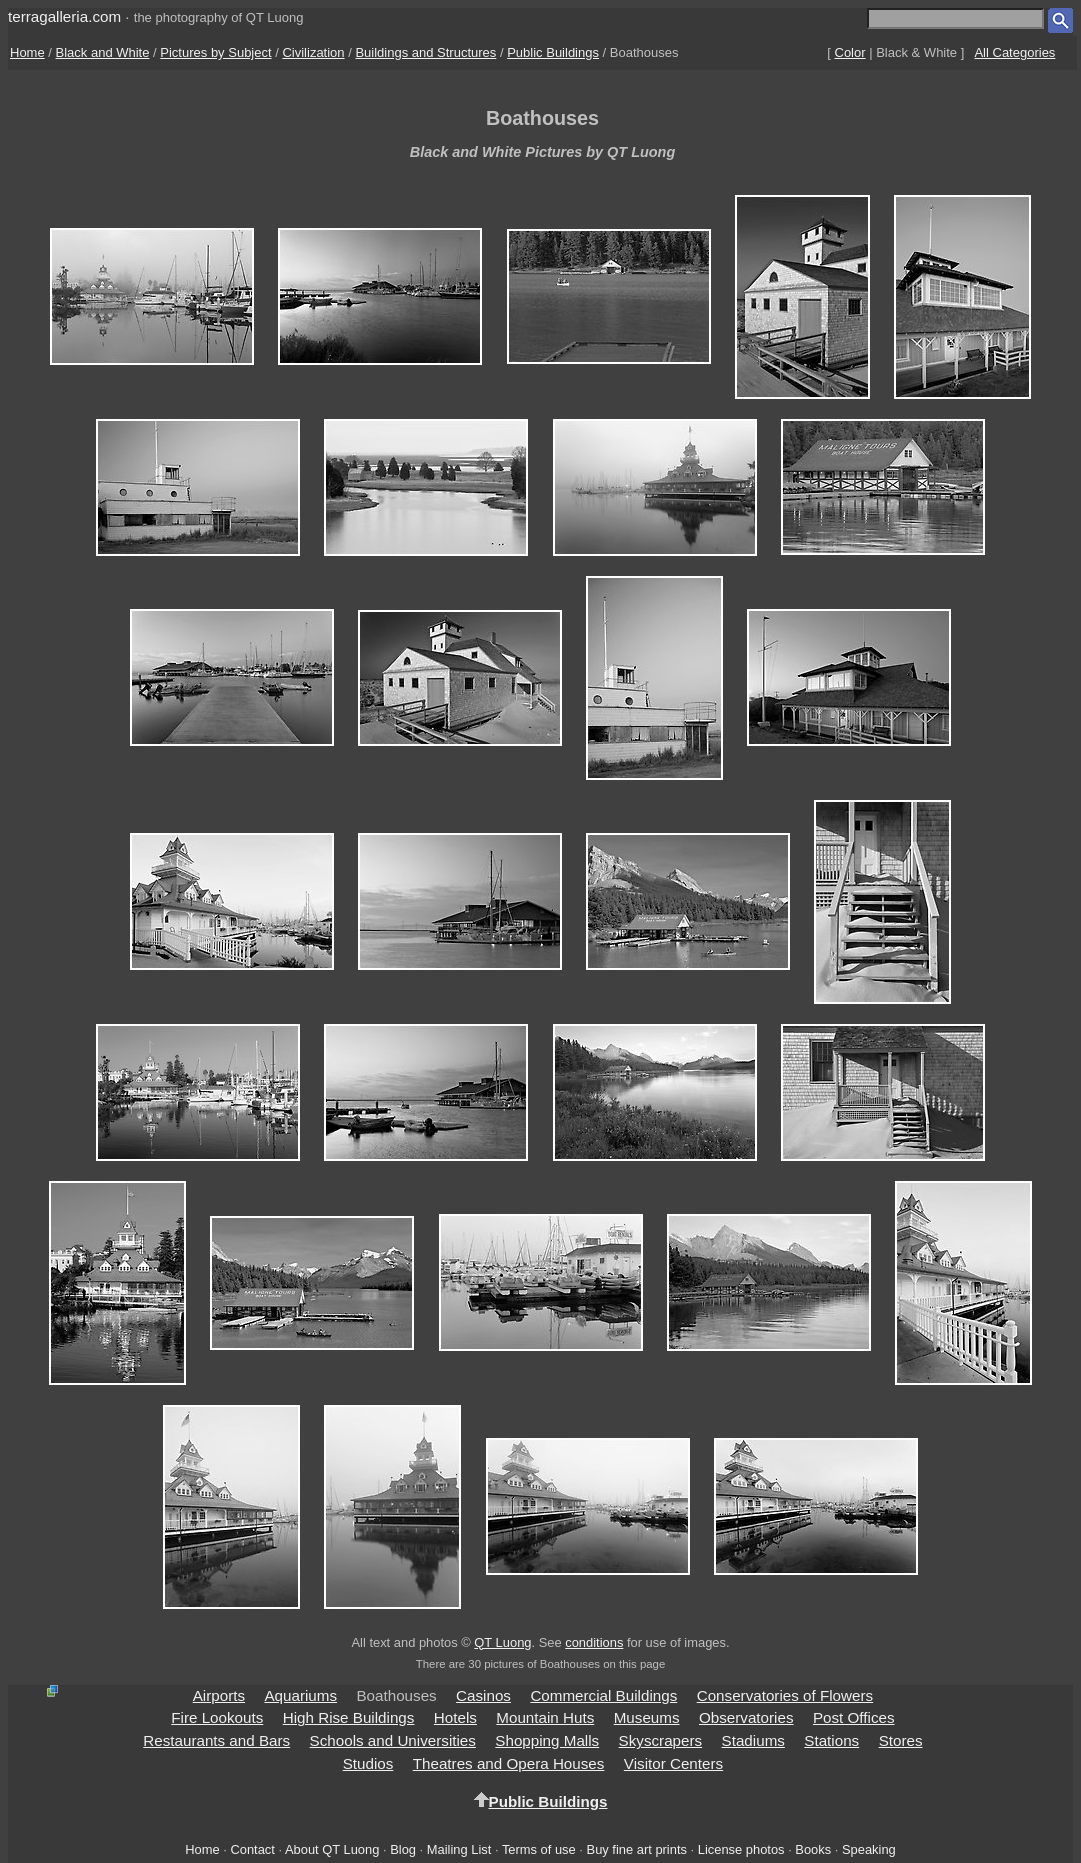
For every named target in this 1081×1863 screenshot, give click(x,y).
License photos (741, 1849)
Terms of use (539, 1849)
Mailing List (459, 1849)
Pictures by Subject (215, 52)
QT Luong (502, 1642)
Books (813, 1849)
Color (850, 52)
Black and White (103, 52)
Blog (403, 1849)
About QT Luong (332, 1849)
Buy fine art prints (637, 1849)
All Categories (1014, 52)
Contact (252, 1849)
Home (27, 52)
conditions (594, 1642)
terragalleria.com (64, 16)
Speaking (869, 1849)
